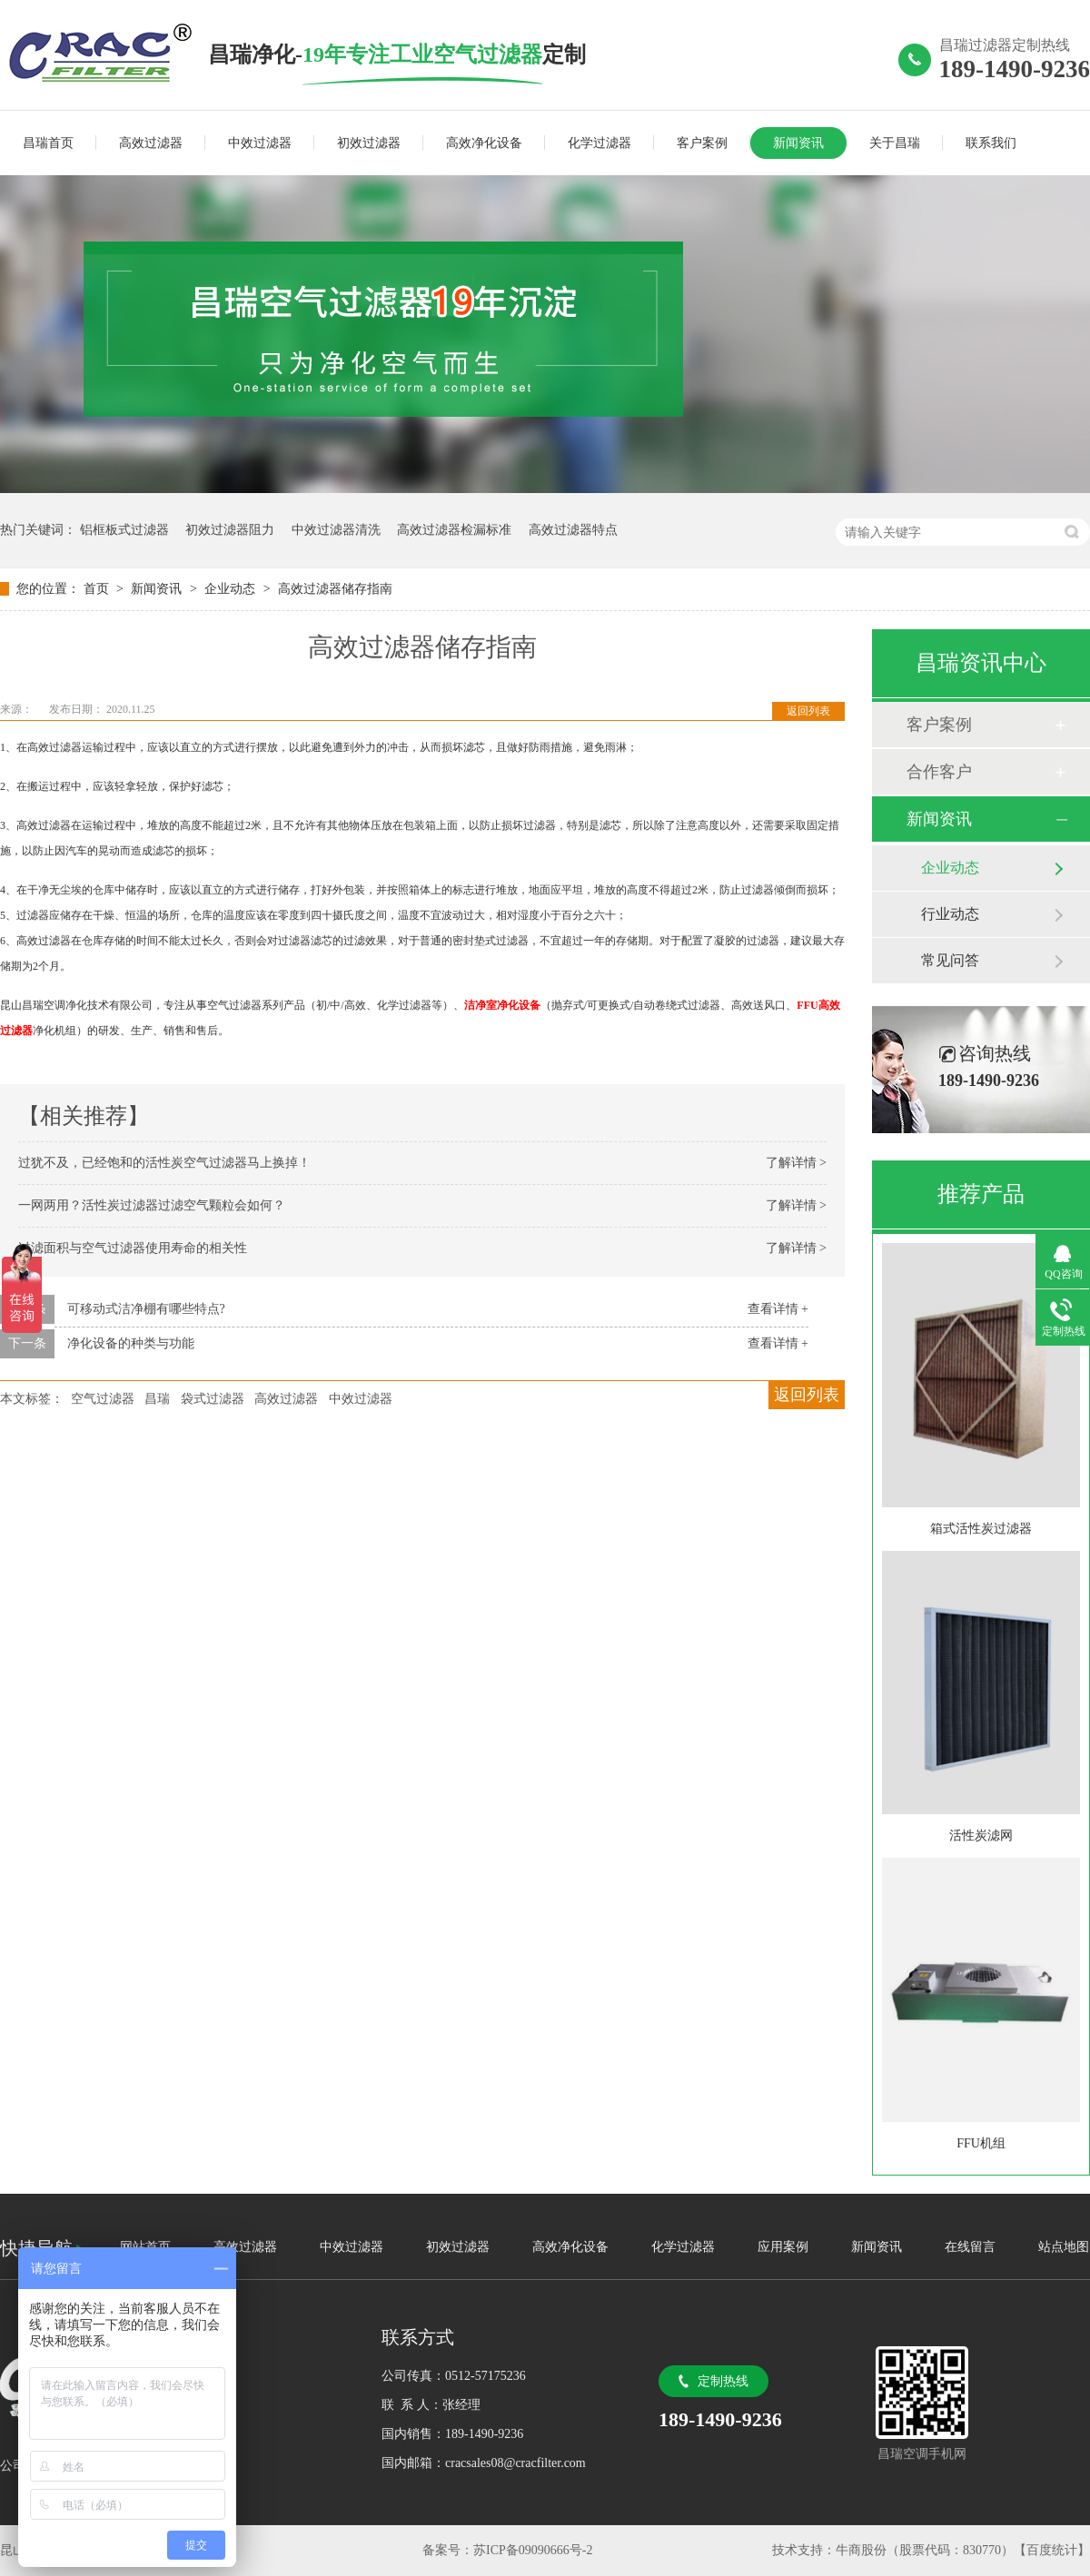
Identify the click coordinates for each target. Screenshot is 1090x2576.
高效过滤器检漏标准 (454, 530)
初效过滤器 (369, 143)
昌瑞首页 (48, 143)
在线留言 (970, 2247)
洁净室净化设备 (502, 1005)
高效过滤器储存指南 (335, 589)
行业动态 (950, 914)
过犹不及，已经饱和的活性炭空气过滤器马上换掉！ (164, 1163)
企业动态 (231, 589)
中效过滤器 (260, 143)
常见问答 (950, 960)
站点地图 (1063, 2247)
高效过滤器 (151, 143)
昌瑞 (157, 1399)
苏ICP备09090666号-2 (532, 2550)
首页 (98, 589)
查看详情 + (778, 1309)
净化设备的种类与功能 (130, 1343)
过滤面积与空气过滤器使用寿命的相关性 (132, 1248)
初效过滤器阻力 (229, 530)
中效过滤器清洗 (336, 530)
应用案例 (783, 2247)
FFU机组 (981, 2143)
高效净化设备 (484, 143)
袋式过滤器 (212, 1399)
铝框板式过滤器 (124, 530)
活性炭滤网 (981, 1835)
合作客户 (939, 772)
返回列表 (808, 711)
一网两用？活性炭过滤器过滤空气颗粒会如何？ (151, 1205)
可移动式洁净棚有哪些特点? (146, 1309)
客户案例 (702, 143)
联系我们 (991, 143)
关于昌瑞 (894, 143)
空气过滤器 (102, 1399)
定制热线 (723, 2381)
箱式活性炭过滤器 (981, 1528)
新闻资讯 (798, 143)
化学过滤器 (599, 143)
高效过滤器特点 (573, 530)
